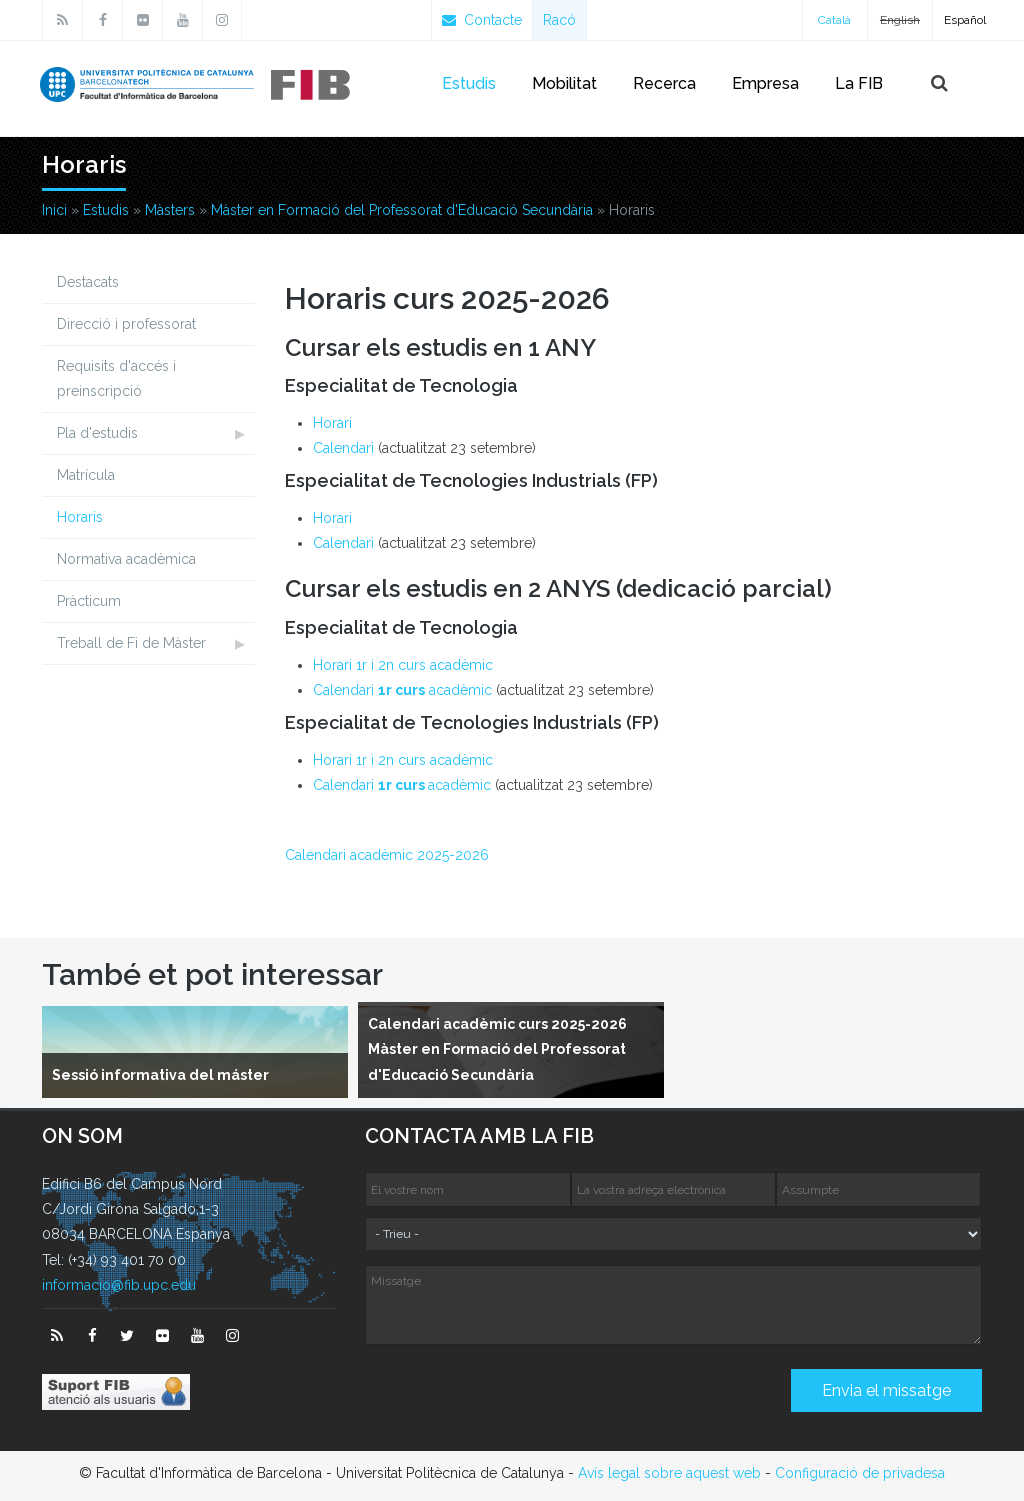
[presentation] (517, 1398)
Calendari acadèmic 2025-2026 (387, 855)
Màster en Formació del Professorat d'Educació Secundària (402, 210)
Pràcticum (89, 601)
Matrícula (86, 475)
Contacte (482, 20)
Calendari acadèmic (402, 690)
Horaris (80, 517)
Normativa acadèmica (126, 559)
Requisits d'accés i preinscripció (116, 378)
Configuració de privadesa (860, 1473)
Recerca (664, 83)
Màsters (170, 210)
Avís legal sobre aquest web (669, 1473)
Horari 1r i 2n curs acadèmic (403, 665)
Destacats (88, 282)
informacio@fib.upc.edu (119, 1285)
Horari (332, 423)
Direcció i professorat (126, 324)
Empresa (765, 83)
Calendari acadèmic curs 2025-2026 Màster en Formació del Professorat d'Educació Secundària (497, 1049)
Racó (559, 20)
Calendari (343, 448)
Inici (54, 210)
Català (834, 20)
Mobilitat (564, 83)
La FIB (859, 83)
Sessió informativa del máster (160, 1075)
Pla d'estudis (97, 433)
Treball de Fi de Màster (131, 643)
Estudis (469, 83)
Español (965, 20)
